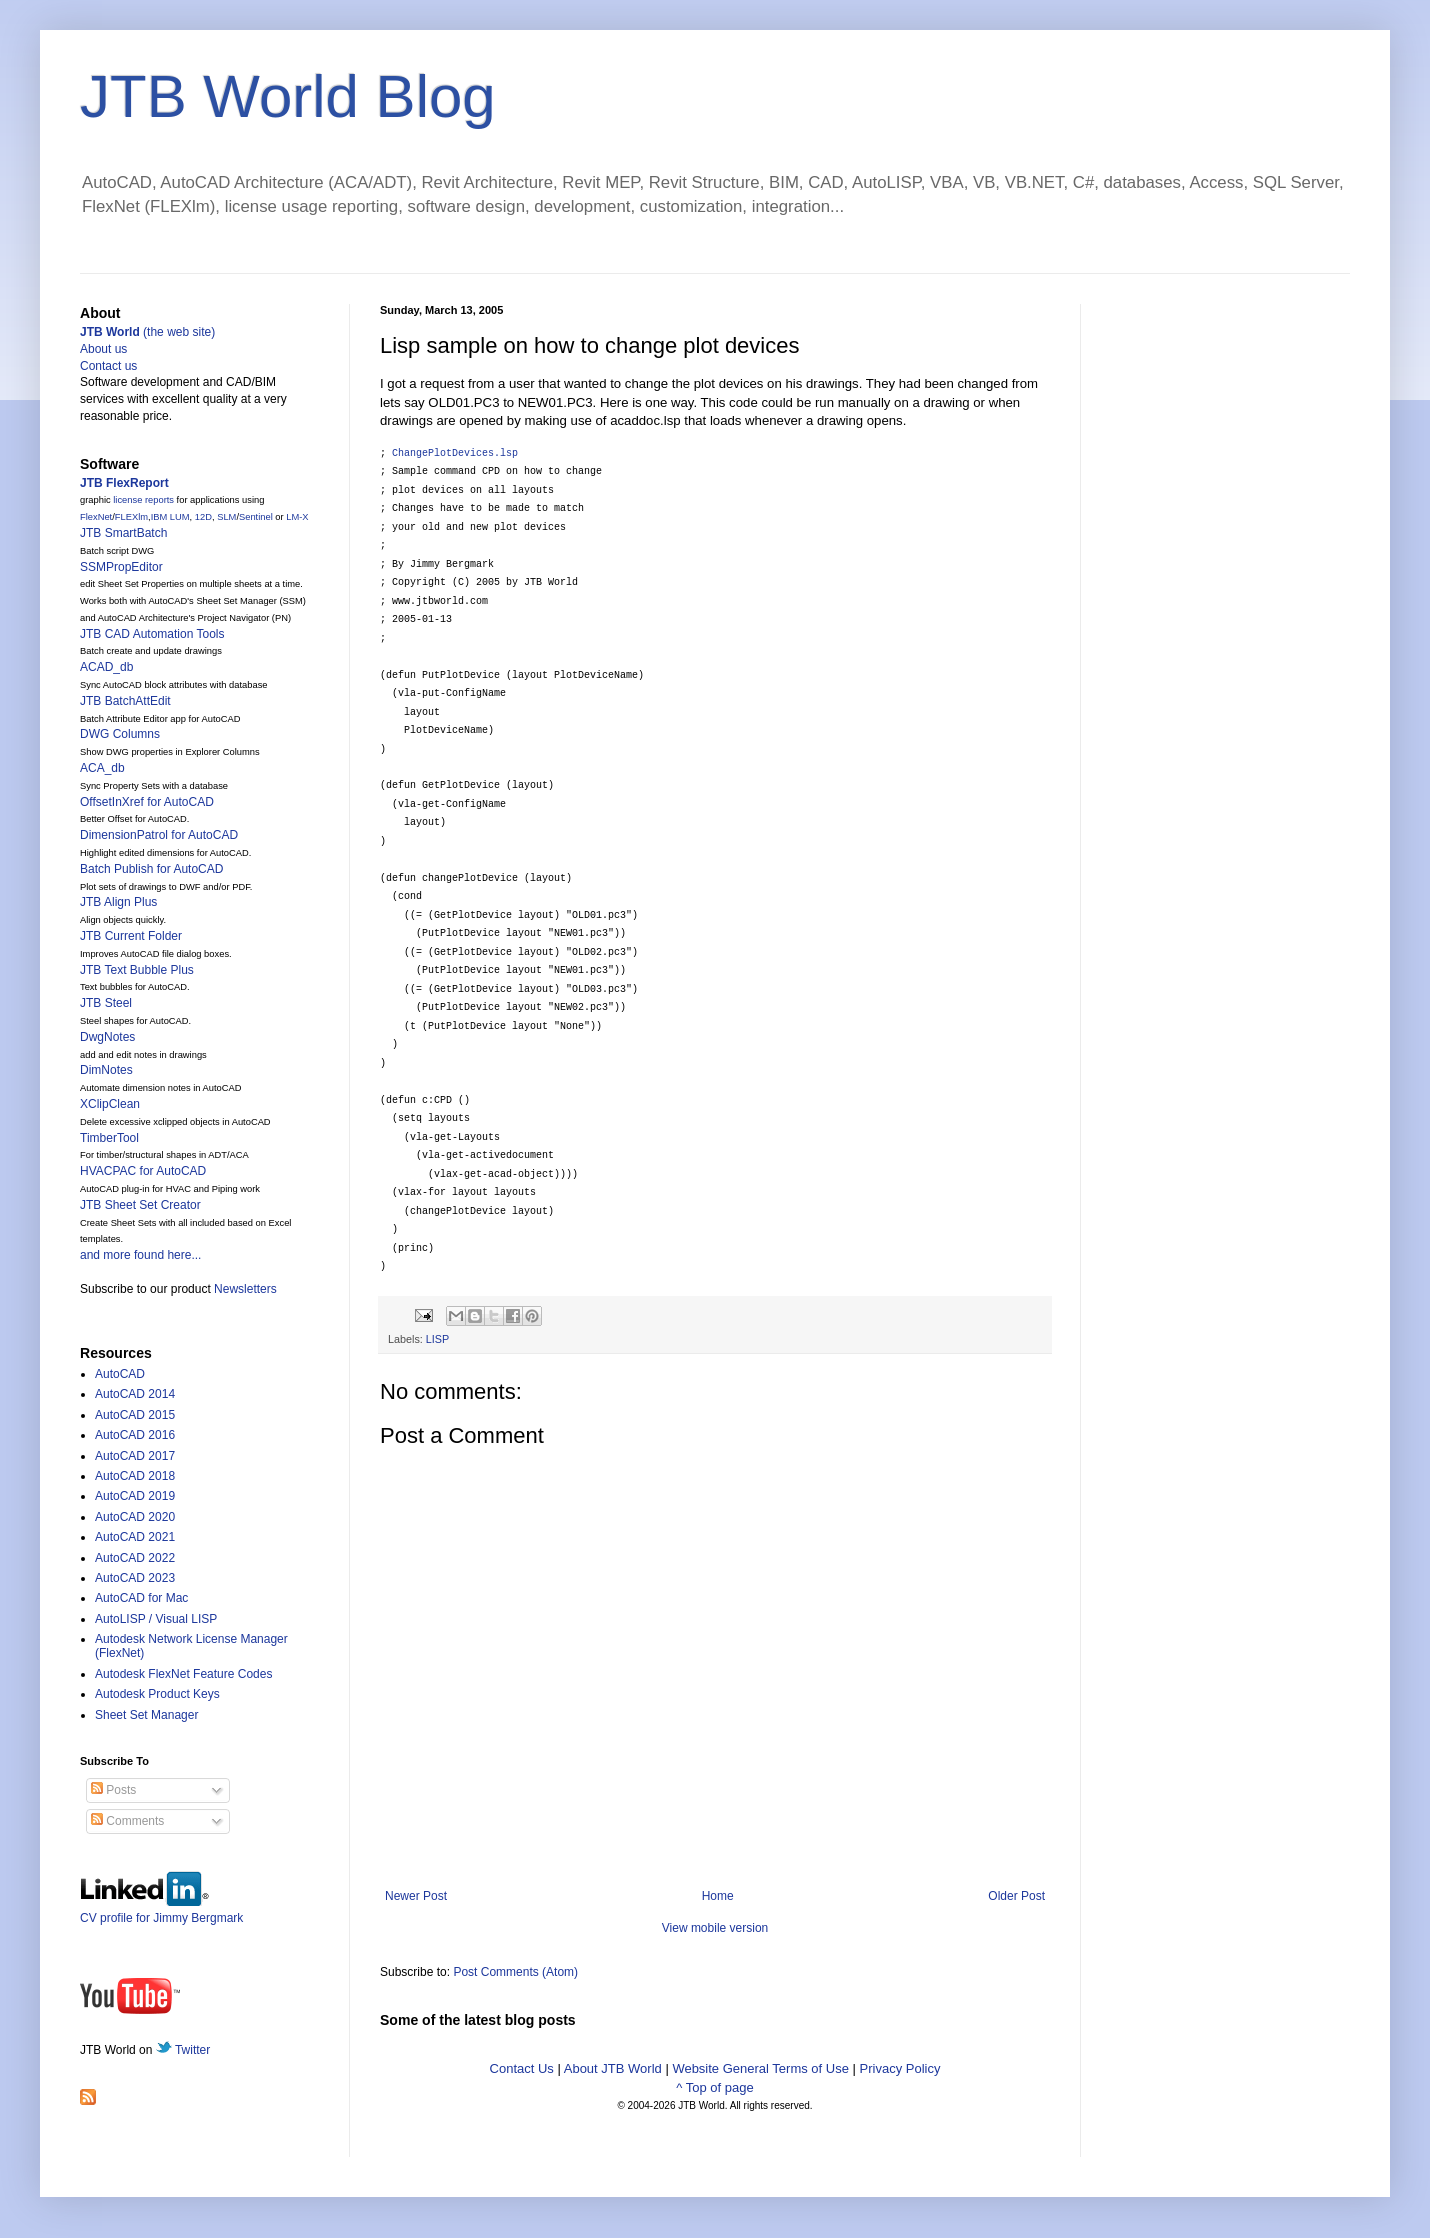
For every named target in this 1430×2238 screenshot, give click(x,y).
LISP (437, 1339)
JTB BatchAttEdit (125, 701)
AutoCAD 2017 (135, 1456)
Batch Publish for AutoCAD (151, 869)
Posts (113, 1790)
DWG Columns (120, 734)
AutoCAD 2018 (135, 1476)
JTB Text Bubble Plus (137, 970)
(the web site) (147, 332)
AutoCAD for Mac (141, 1598)
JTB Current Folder (131, 936)
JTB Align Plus (118, 902)
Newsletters (245, 1289)
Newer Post (416, 1896)
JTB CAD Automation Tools (152, 634)
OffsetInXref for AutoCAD (147, 802)
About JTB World (613, 2068)
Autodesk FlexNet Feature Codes (183, 1674)
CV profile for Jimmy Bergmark (161, 1910)
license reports (143, 500)
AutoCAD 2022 (135, 1558)
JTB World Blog (288, 96)
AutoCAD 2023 (135, 1578)
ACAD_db (106, 667)
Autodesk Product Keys (157, 1694)
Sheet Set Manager (146, 1715)
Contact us (108, 366)
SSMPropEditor (121, 567)
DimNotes (106, 1070)
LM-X (297, 517)
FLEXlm (131, 517)
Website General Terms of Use (760, 2068)
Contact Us (522, 2068)
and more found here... (140, 1255)
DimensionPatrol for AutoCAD (159, 835)
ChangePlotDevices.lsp (455, 454)
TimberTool (109, 1138)
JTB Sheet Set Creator (140, 1205)
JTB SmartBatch (123, 533)
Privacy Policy (900, 2068)
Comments (127, 1821)
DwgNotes (107, 1037)
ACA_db (102, 768)
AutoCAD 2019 (135, 1496)
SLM (226, 517)
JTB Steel (106, 1003)
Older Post (1016, 1896)
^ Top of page (714, 2087)
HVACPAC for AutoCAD (143, 1171)
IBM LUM (170, 517)
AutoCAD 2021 (135, 1537)
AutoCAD (120, 1374)
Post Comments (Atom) (515, 1972)
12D (203, 517)
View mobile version (715, 1928)
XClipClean (110, 1104)
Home (718, 1896)
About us (103, 349)
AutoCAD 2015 (135, 1415)
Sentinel (256, 517)
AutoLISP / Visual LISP (156, 1619)
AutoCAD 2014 (135, 1394)
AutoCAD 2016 (135, 1435)
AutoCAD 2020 (135, 1517)
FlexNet (96, 517)
